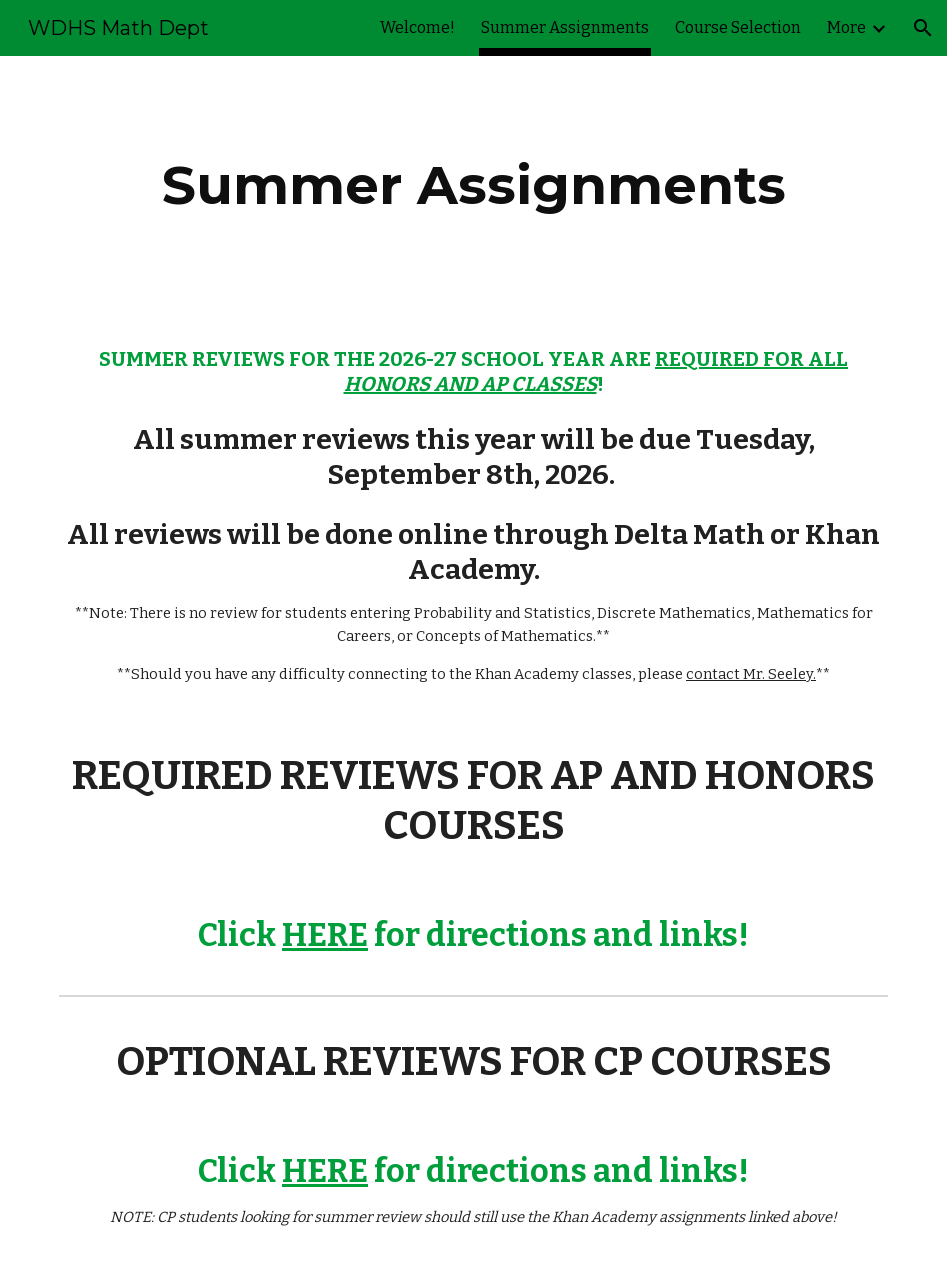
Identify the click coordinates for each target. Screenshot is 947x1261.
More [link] (846, 27)
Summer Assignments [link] (565, 27)
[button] (923, 28)
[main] (474, 185)
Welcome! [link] (417, 27)
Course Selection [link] (738, 27)
